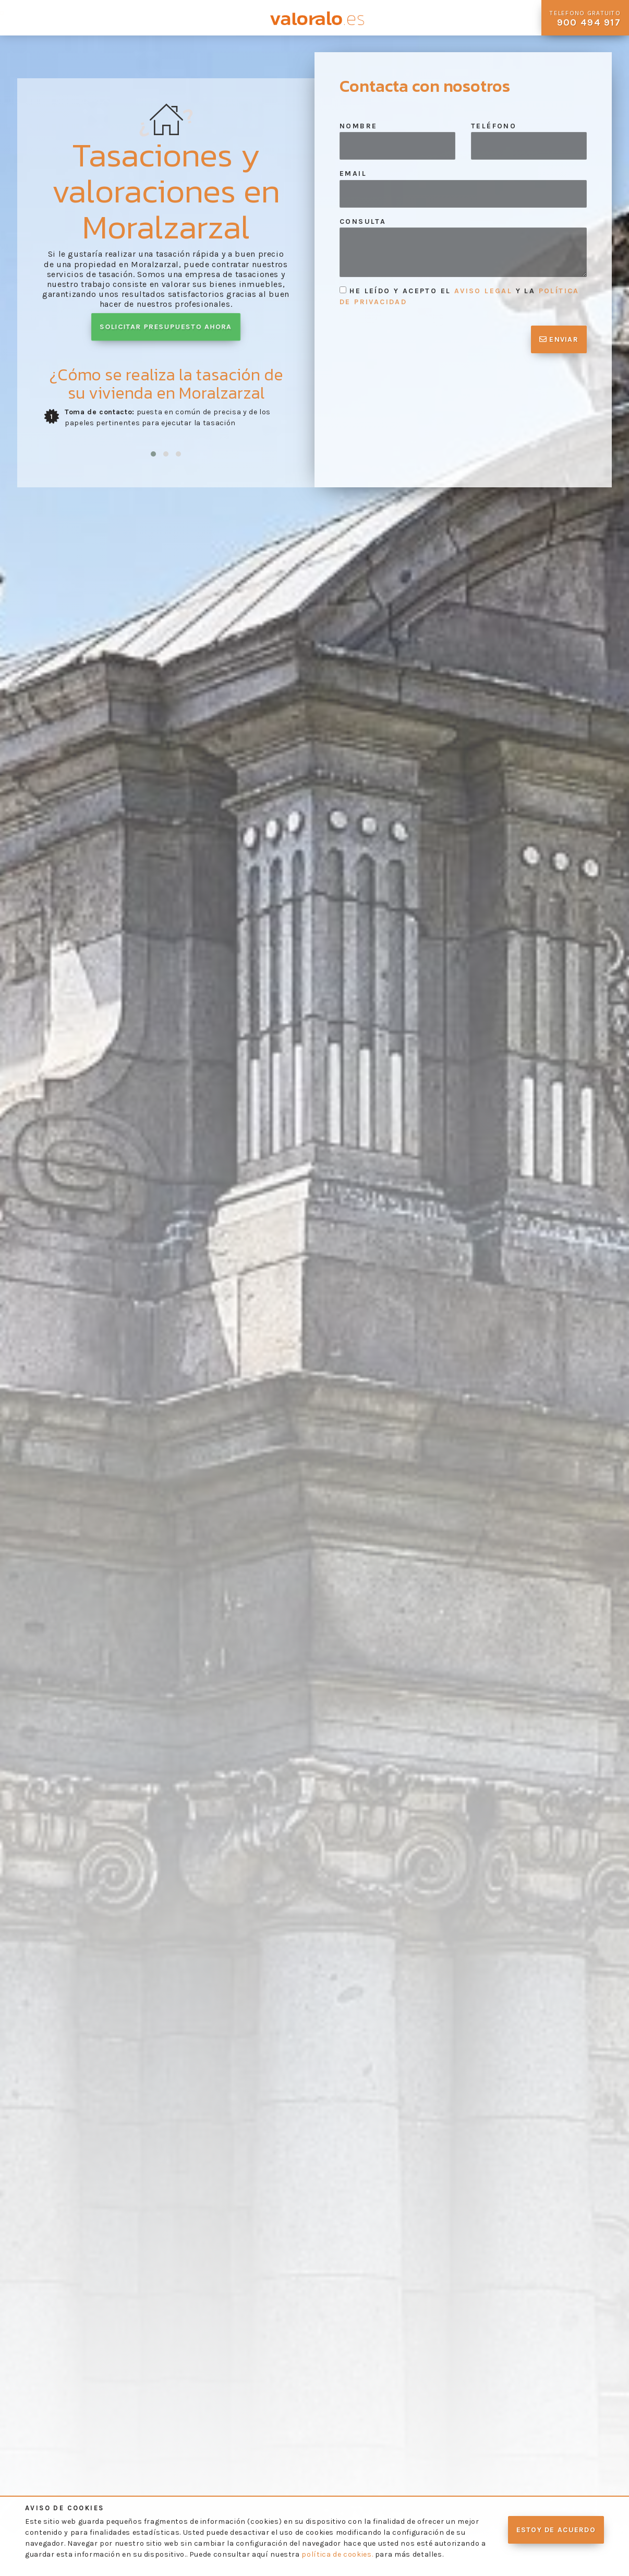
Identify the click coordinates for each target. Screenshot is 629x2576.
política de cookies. (337, 2554)
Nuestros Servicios (87, 17)
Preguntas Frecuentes (157, 17)
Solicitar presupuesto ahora (166, 326)
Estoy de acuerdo (556, 2529)
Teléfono (493, 126)
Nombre (358, 126)
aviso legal (483, 290)
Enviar (558, 339)
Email (353, 173)
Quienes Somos (31, 17)
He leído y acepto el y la (459, 296)
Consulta (363, 221)
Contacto (227, 13)
